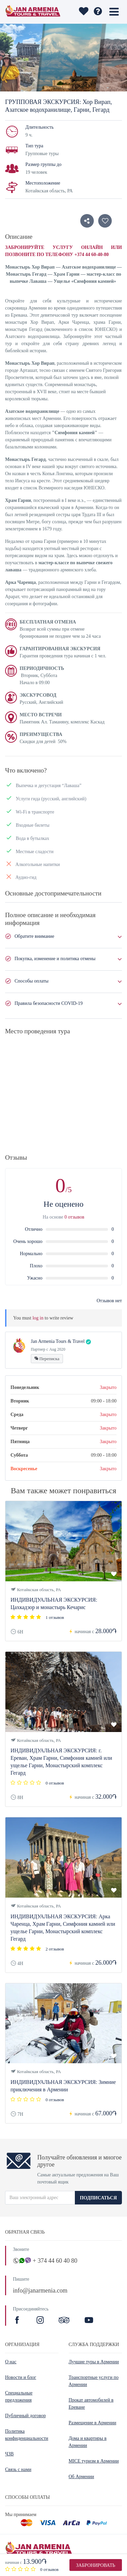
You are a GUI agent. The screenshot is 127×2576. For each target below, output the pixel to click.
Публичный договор (25, 2415)
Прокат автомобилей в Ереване (91, 2404)
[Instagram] (41, 2321)
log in (38, 1318)
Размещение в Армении (93, 2422)
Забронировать (95, 2565)
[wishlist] (83, 11)
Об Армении (81, 2476)
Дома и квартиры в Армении (88, 2442)
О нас (11, 2361)
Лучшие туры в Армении (94, 2361)
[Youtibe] (89, 2321)
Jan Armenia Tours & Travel (58, 1341)
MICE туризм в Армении (94, 2461)
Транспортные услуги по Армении (94, 2381)
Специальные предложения (19, 2396)
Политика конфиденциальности (26, 2435)
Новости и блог (20, 2377)
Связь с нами (18, 2469)
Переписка (47, 1358)
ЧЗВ (9, 2453)
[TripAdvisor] (64, 2321)
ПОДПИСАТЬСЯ (98, 2197)
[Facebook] (18, 2321)
